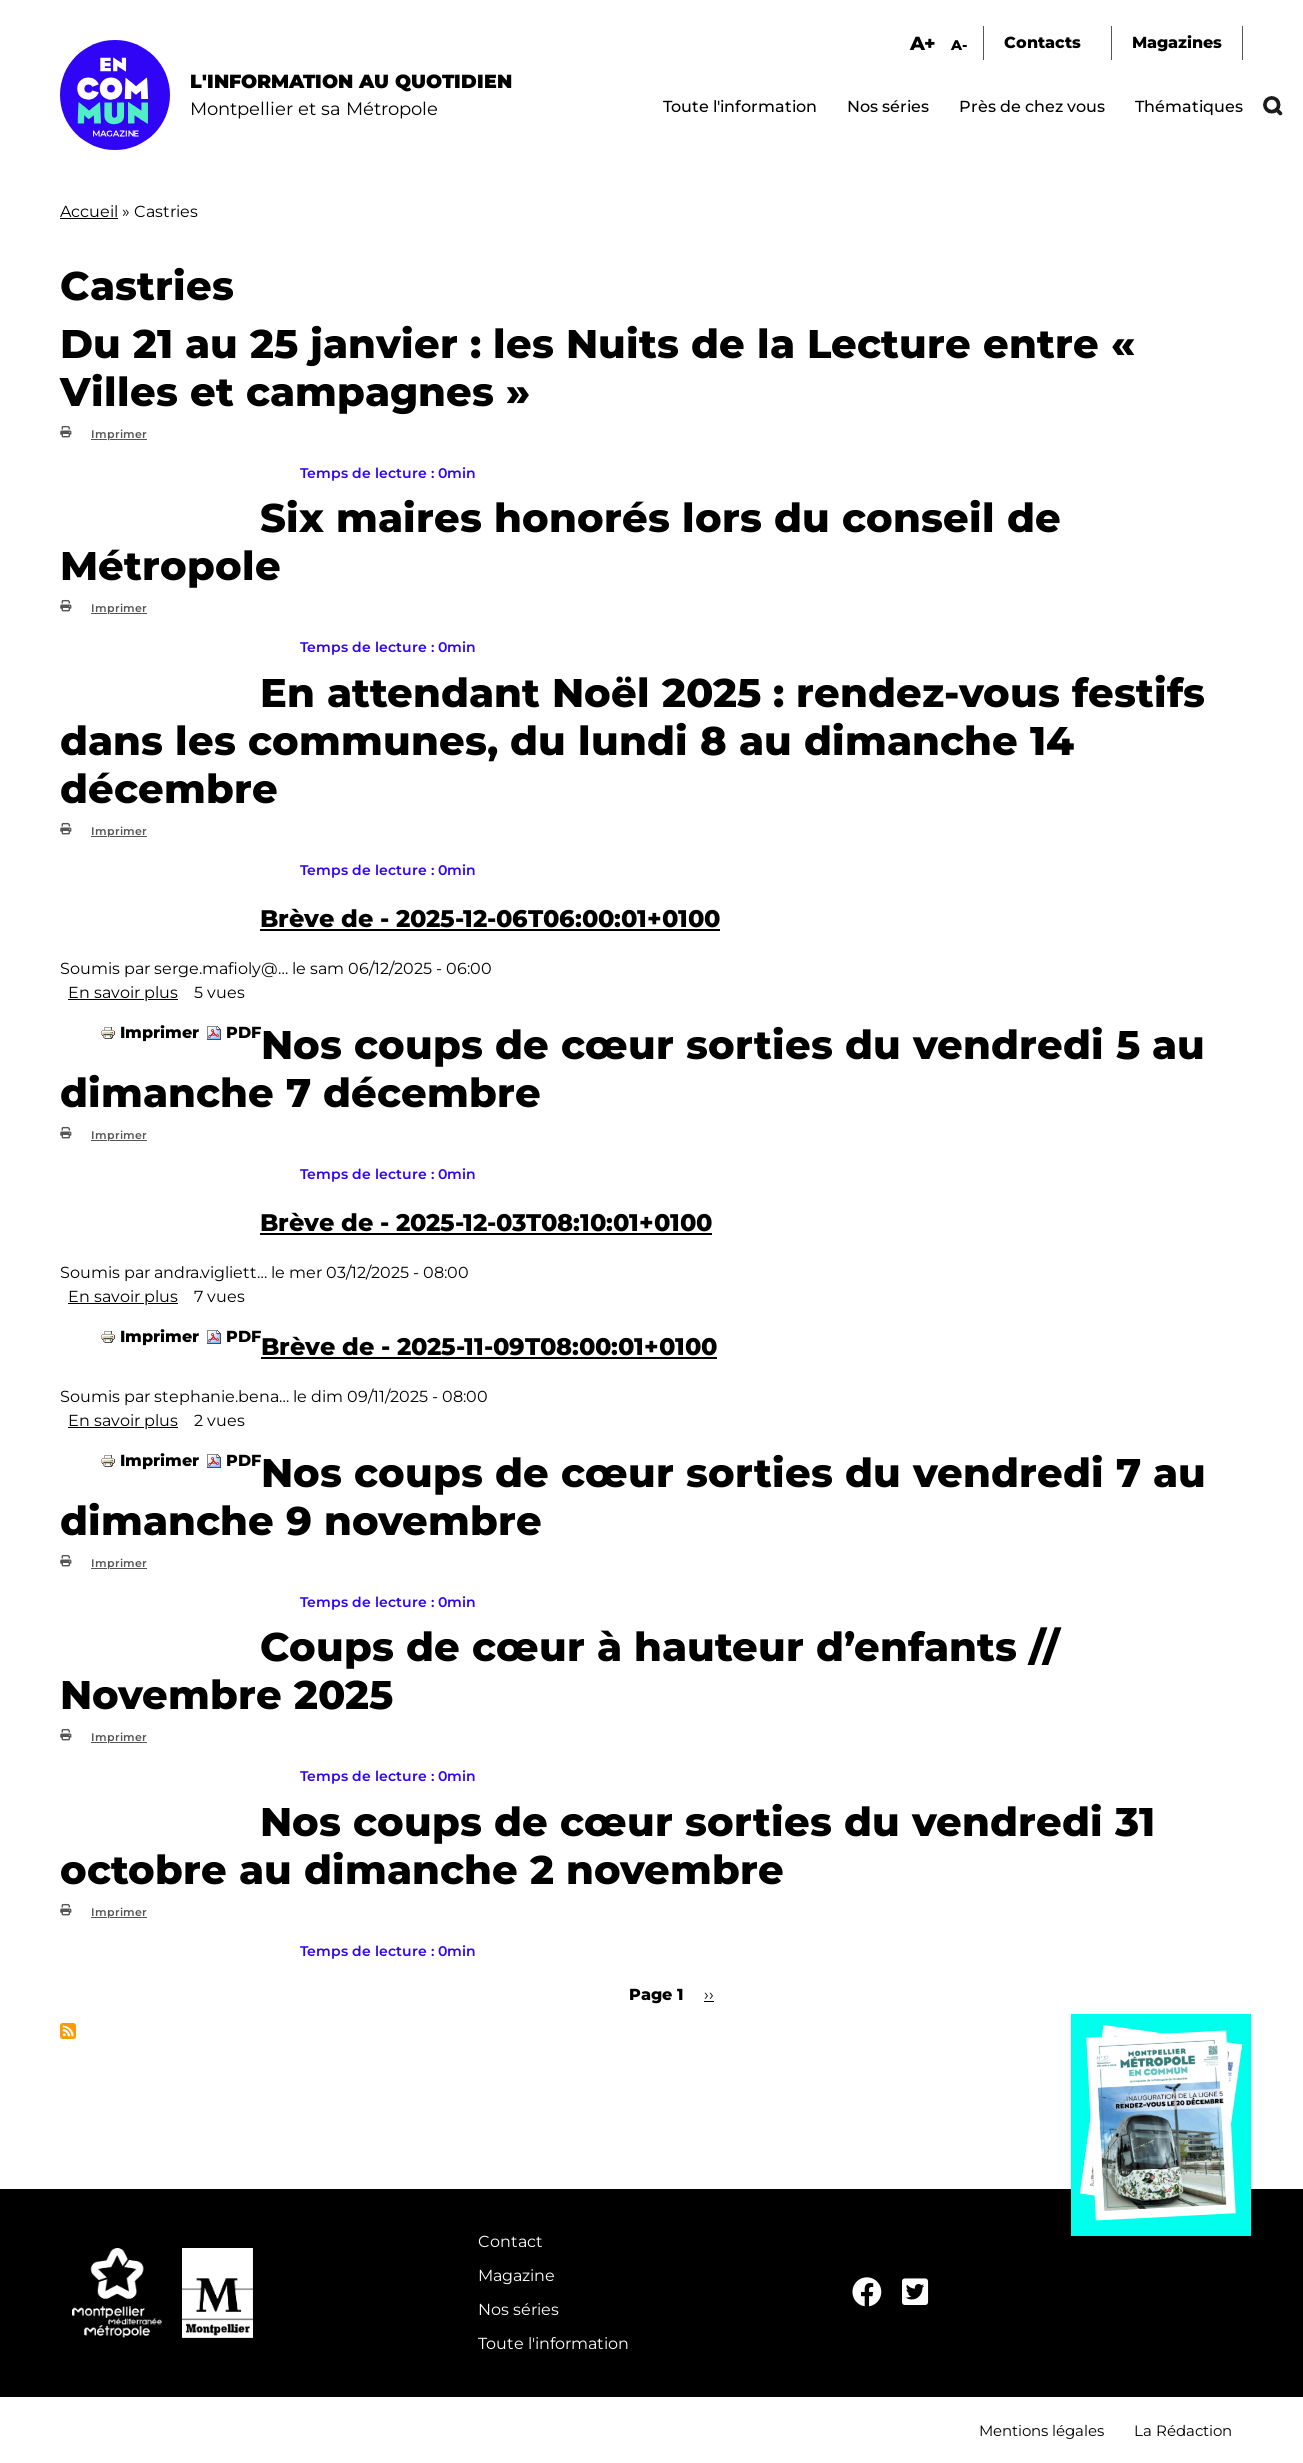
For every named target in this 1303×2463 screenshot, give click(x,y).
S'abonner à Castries (68, 2031)
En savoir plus (123, 992)
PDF (243, 1032)
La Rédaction (1183, 2430)
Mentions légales (1041, 2430)
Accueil (89, 211)
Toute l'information (740, 106)
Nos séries (888, 106)
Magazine (516, 2275)
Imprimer (119, 434)
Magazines (1177, 42)
